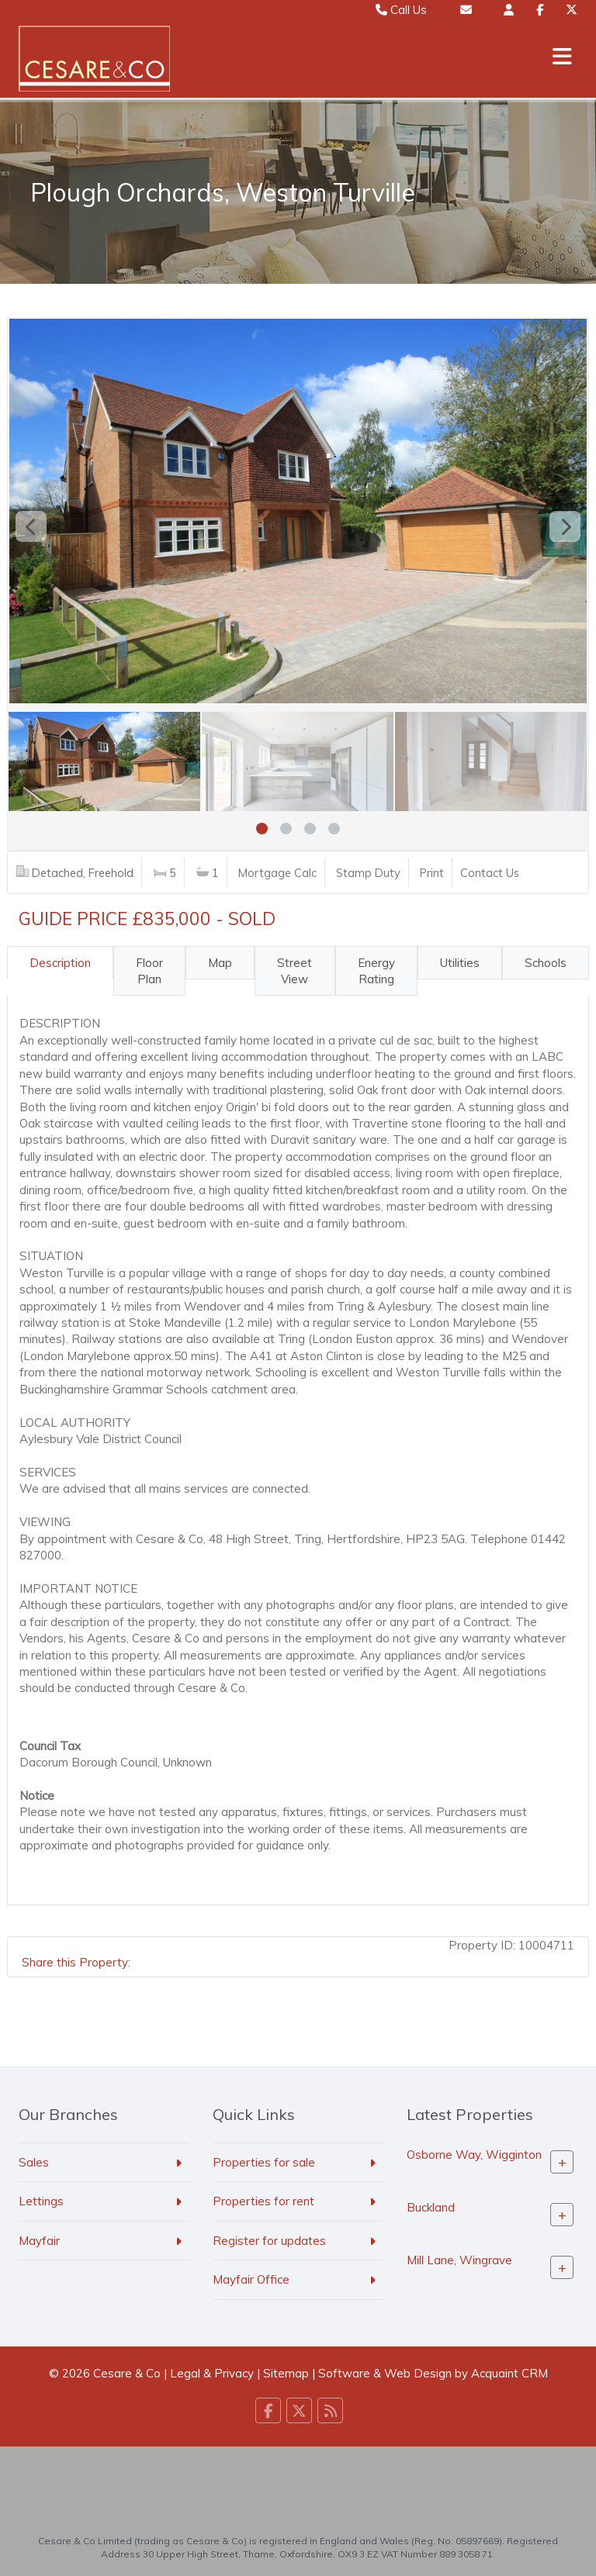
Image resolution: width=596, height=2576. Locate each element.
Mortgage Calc (277, 872)
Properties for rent (263, 2201)
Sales (34, 2162)
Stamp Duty (368, 872)
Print (432, 872)
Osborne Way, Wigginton (474, 2154)
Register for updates (269, 2240)
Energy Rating (376, 970)
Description (60, 962)
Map (220, 962)
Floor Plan (149, 970)
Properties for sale (264, 2162)
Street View (294, 970)
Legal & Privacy (212, 2373)
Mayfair (39, 2240)
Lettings (41, 2201)
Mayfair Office (251, 2279)
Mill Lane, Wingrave (459, 2260)
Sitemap (286, 2373)
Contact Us (489, 872)
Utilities (460, 962)
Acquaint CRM (509, 2373)
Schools (546, 962)
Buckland (431, 2207)
